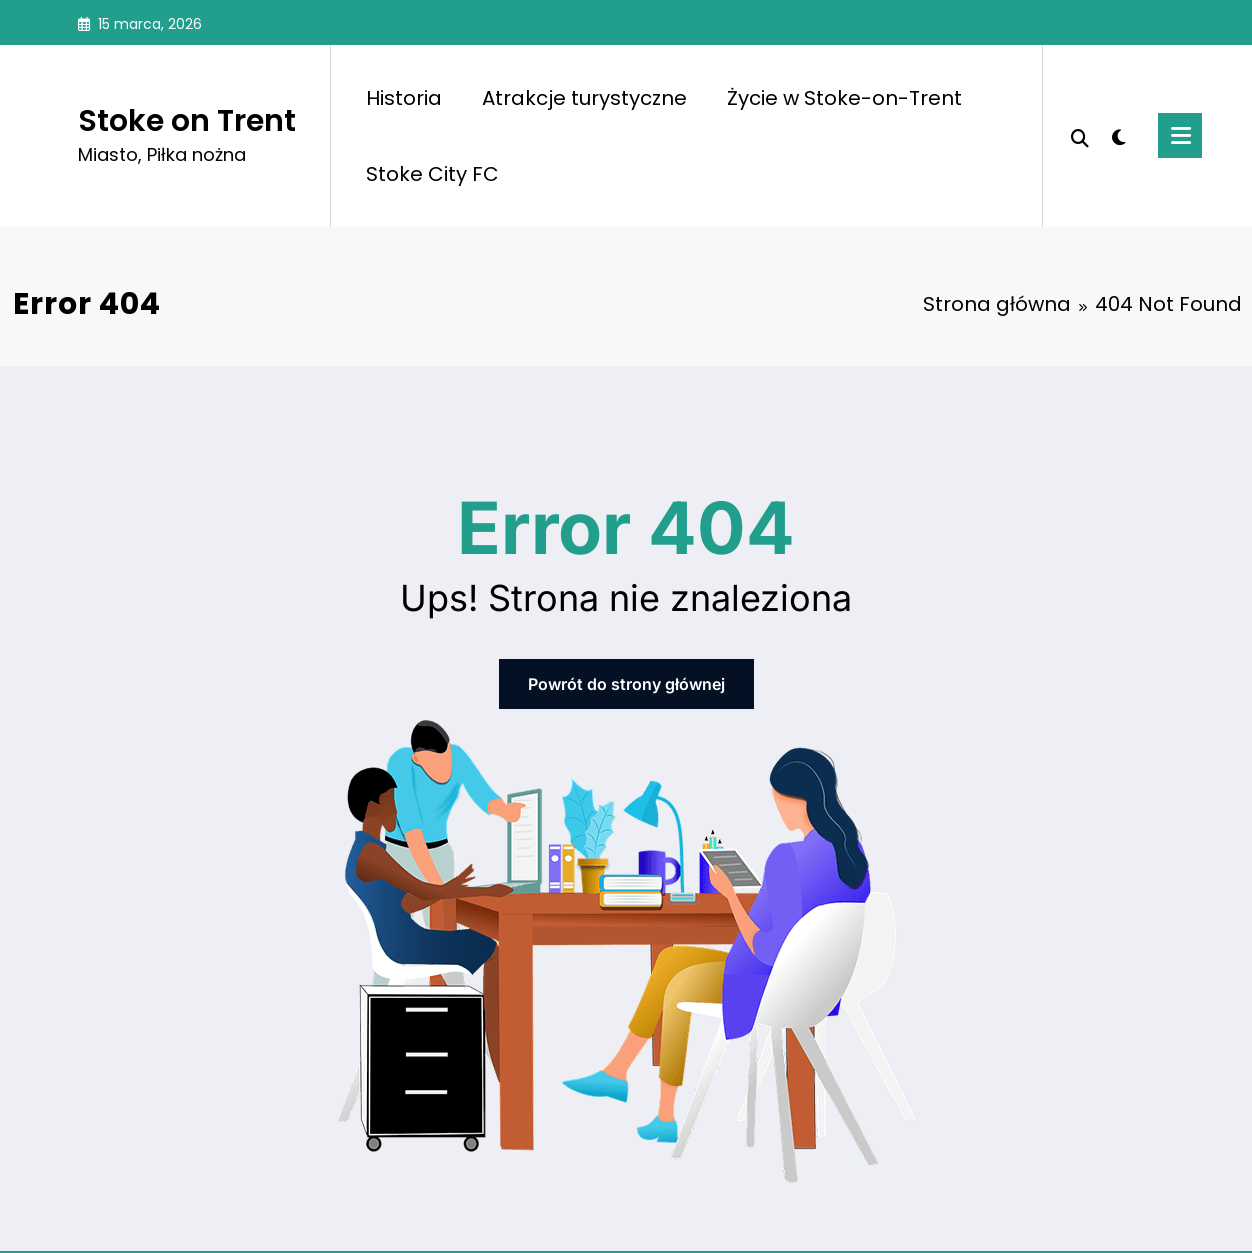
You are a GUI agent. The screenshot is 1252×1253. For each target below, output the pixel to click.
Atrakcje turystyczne (584, 98)
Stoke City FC (432, 174)
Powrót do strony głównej (626, 684)
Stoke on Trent (187, 121)
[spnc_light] (1119, 135)
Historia (404, 98)
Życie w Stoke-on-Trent (844, 98)
